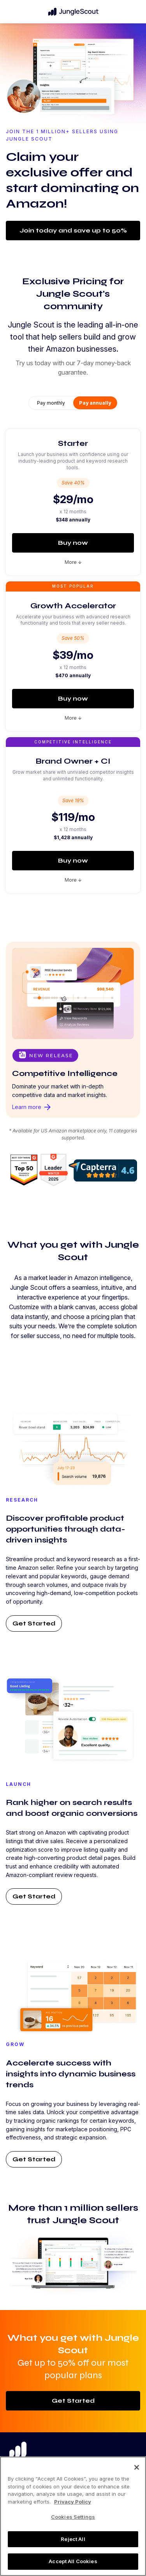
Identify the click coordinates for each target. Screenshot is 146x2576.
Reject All (73, 2539)
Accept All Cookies (73, 2561)
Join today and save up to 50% (73, 230)
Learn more (32, 1107)
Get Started (33, 1623)
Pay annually (95, 403)
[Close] (136, 2467)
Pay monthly (51, 403)
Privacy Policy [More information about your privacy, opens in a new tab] (72, 2502)
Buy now (73, 542)
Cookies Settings (73, 2517)
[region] (73, 2516)
